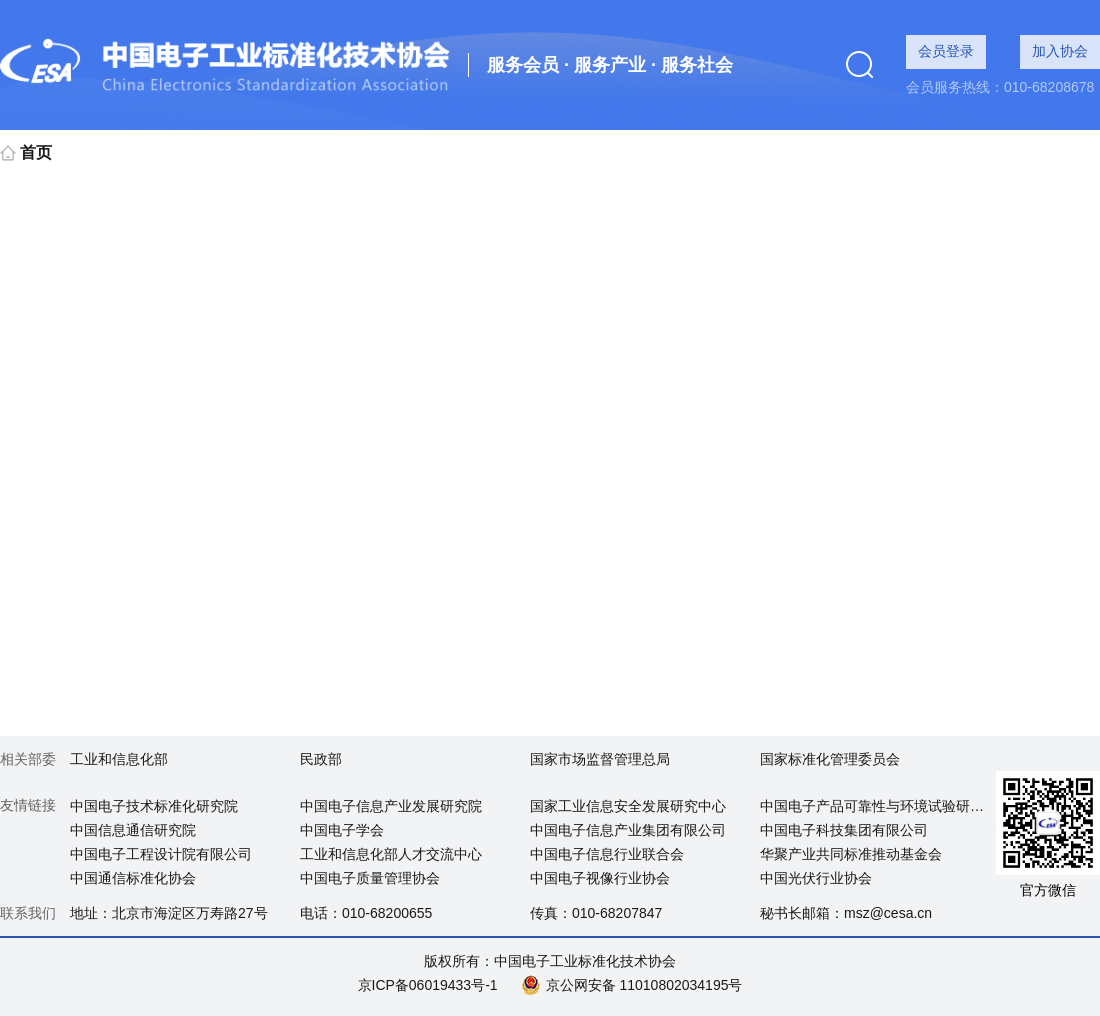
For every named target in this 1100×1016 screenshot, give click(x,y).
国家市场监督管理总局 (600, 759)
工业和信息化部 (119, 759)
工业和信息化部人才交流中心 (391, 854)
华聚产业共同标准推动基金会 (851, 854)
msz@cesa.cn (888, 913)
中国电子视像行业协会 (600, 878)
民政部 (321, 759)
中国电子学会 (342, 830)
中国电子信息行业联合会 (607, 854)
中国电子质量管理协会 (370, 878)
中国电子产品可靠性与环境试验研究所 (879, 806)
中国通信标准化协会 (133, 878)
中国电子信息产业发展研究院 (391, 806)
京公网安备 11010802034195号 (644, 985)
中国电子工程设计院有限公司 (161, 854)
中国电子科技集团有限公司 (844, 830)
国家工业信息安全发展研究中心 (628, 806)
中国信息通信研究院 (133, 830)
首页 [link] (26, 152)
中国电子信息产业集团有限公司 (628, 830)
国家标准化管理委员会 (830, 759)
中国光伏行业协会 (816, 878)
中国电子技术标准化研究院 (154, 806)
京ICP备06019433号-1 (428, 985)
